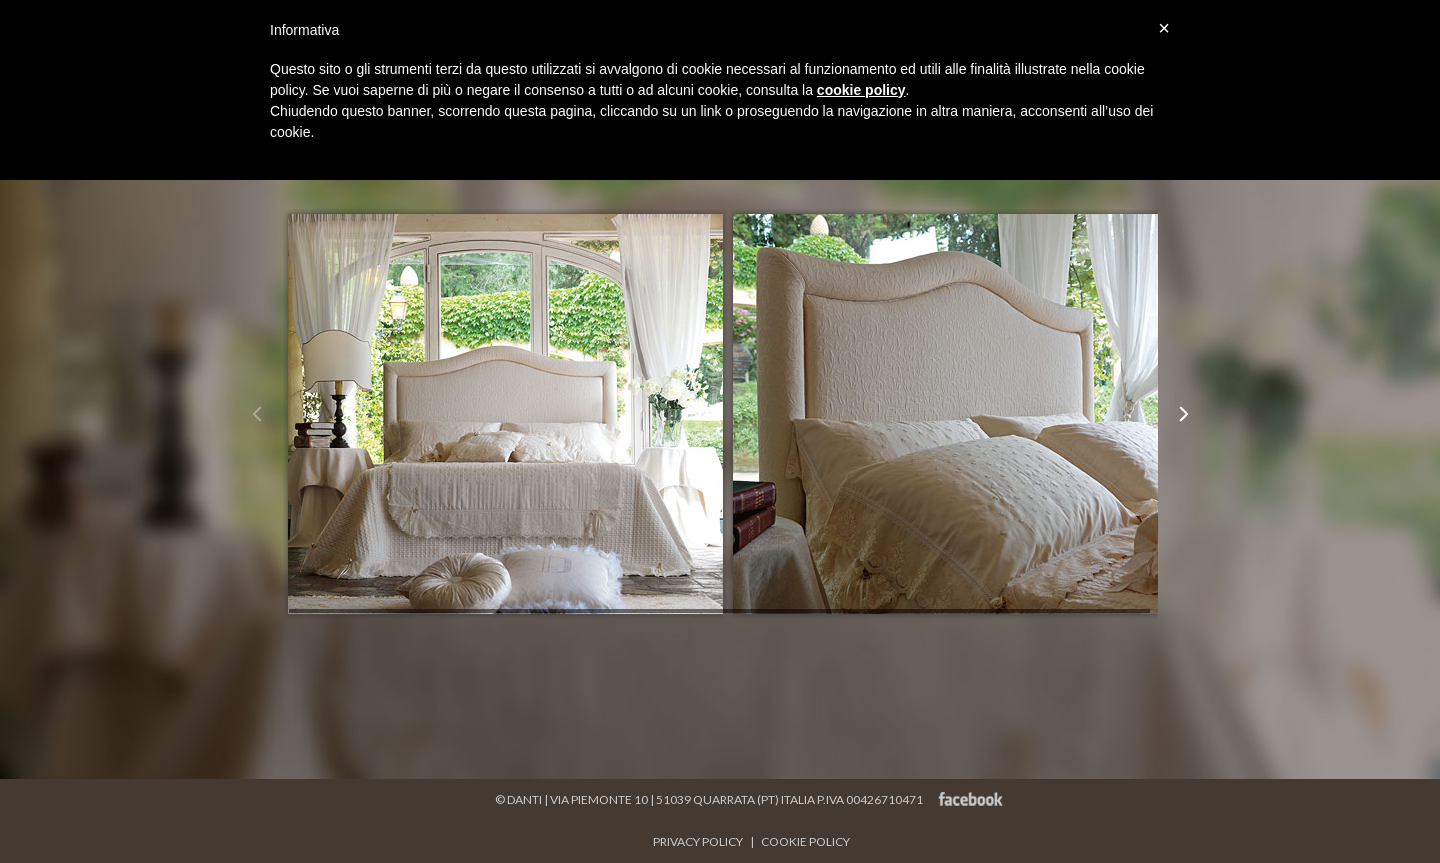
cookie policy (861, 90)
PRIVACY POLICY (699, 841)
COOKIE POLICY (805, 841)
